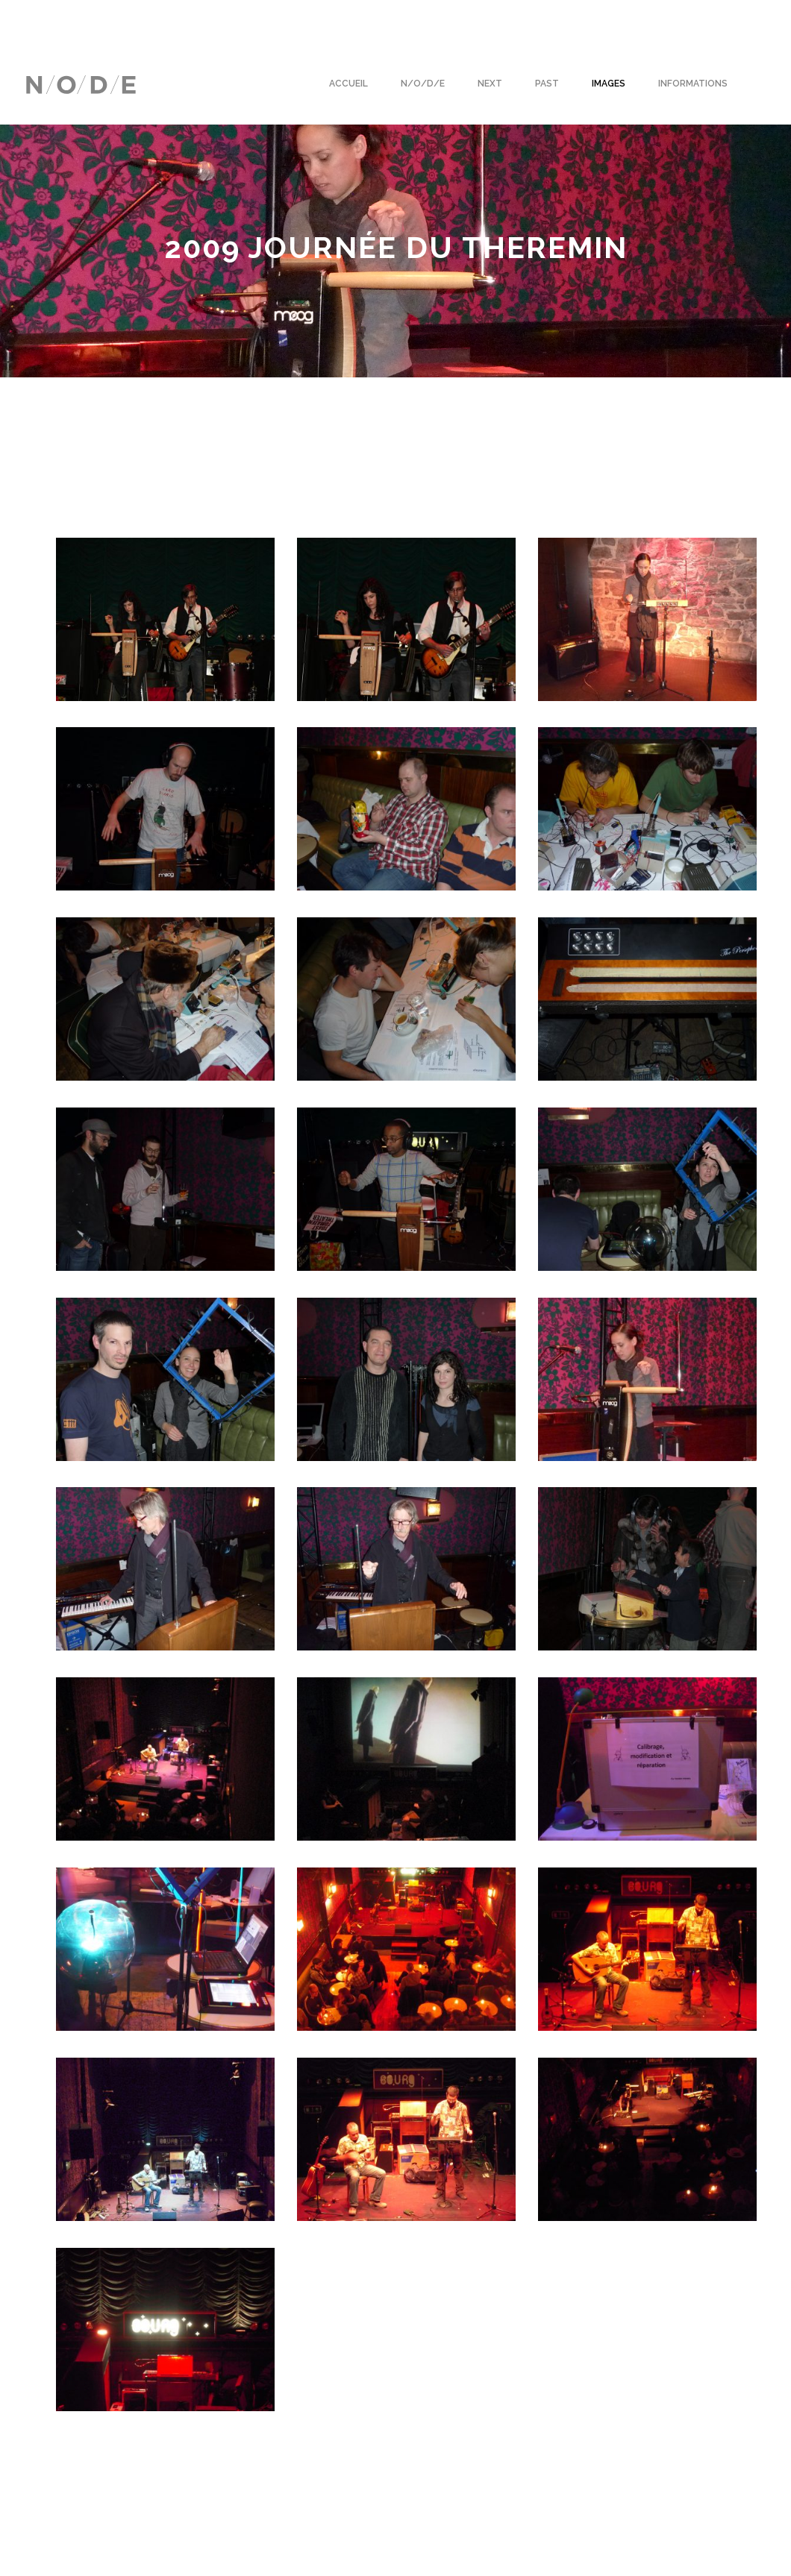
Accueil (348, 83)
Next (490, 83)
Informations (693, 83)
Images (608, 83)
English (43, 19)
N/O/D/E (423, 83)
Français (102, 19)
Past (547, 83)
